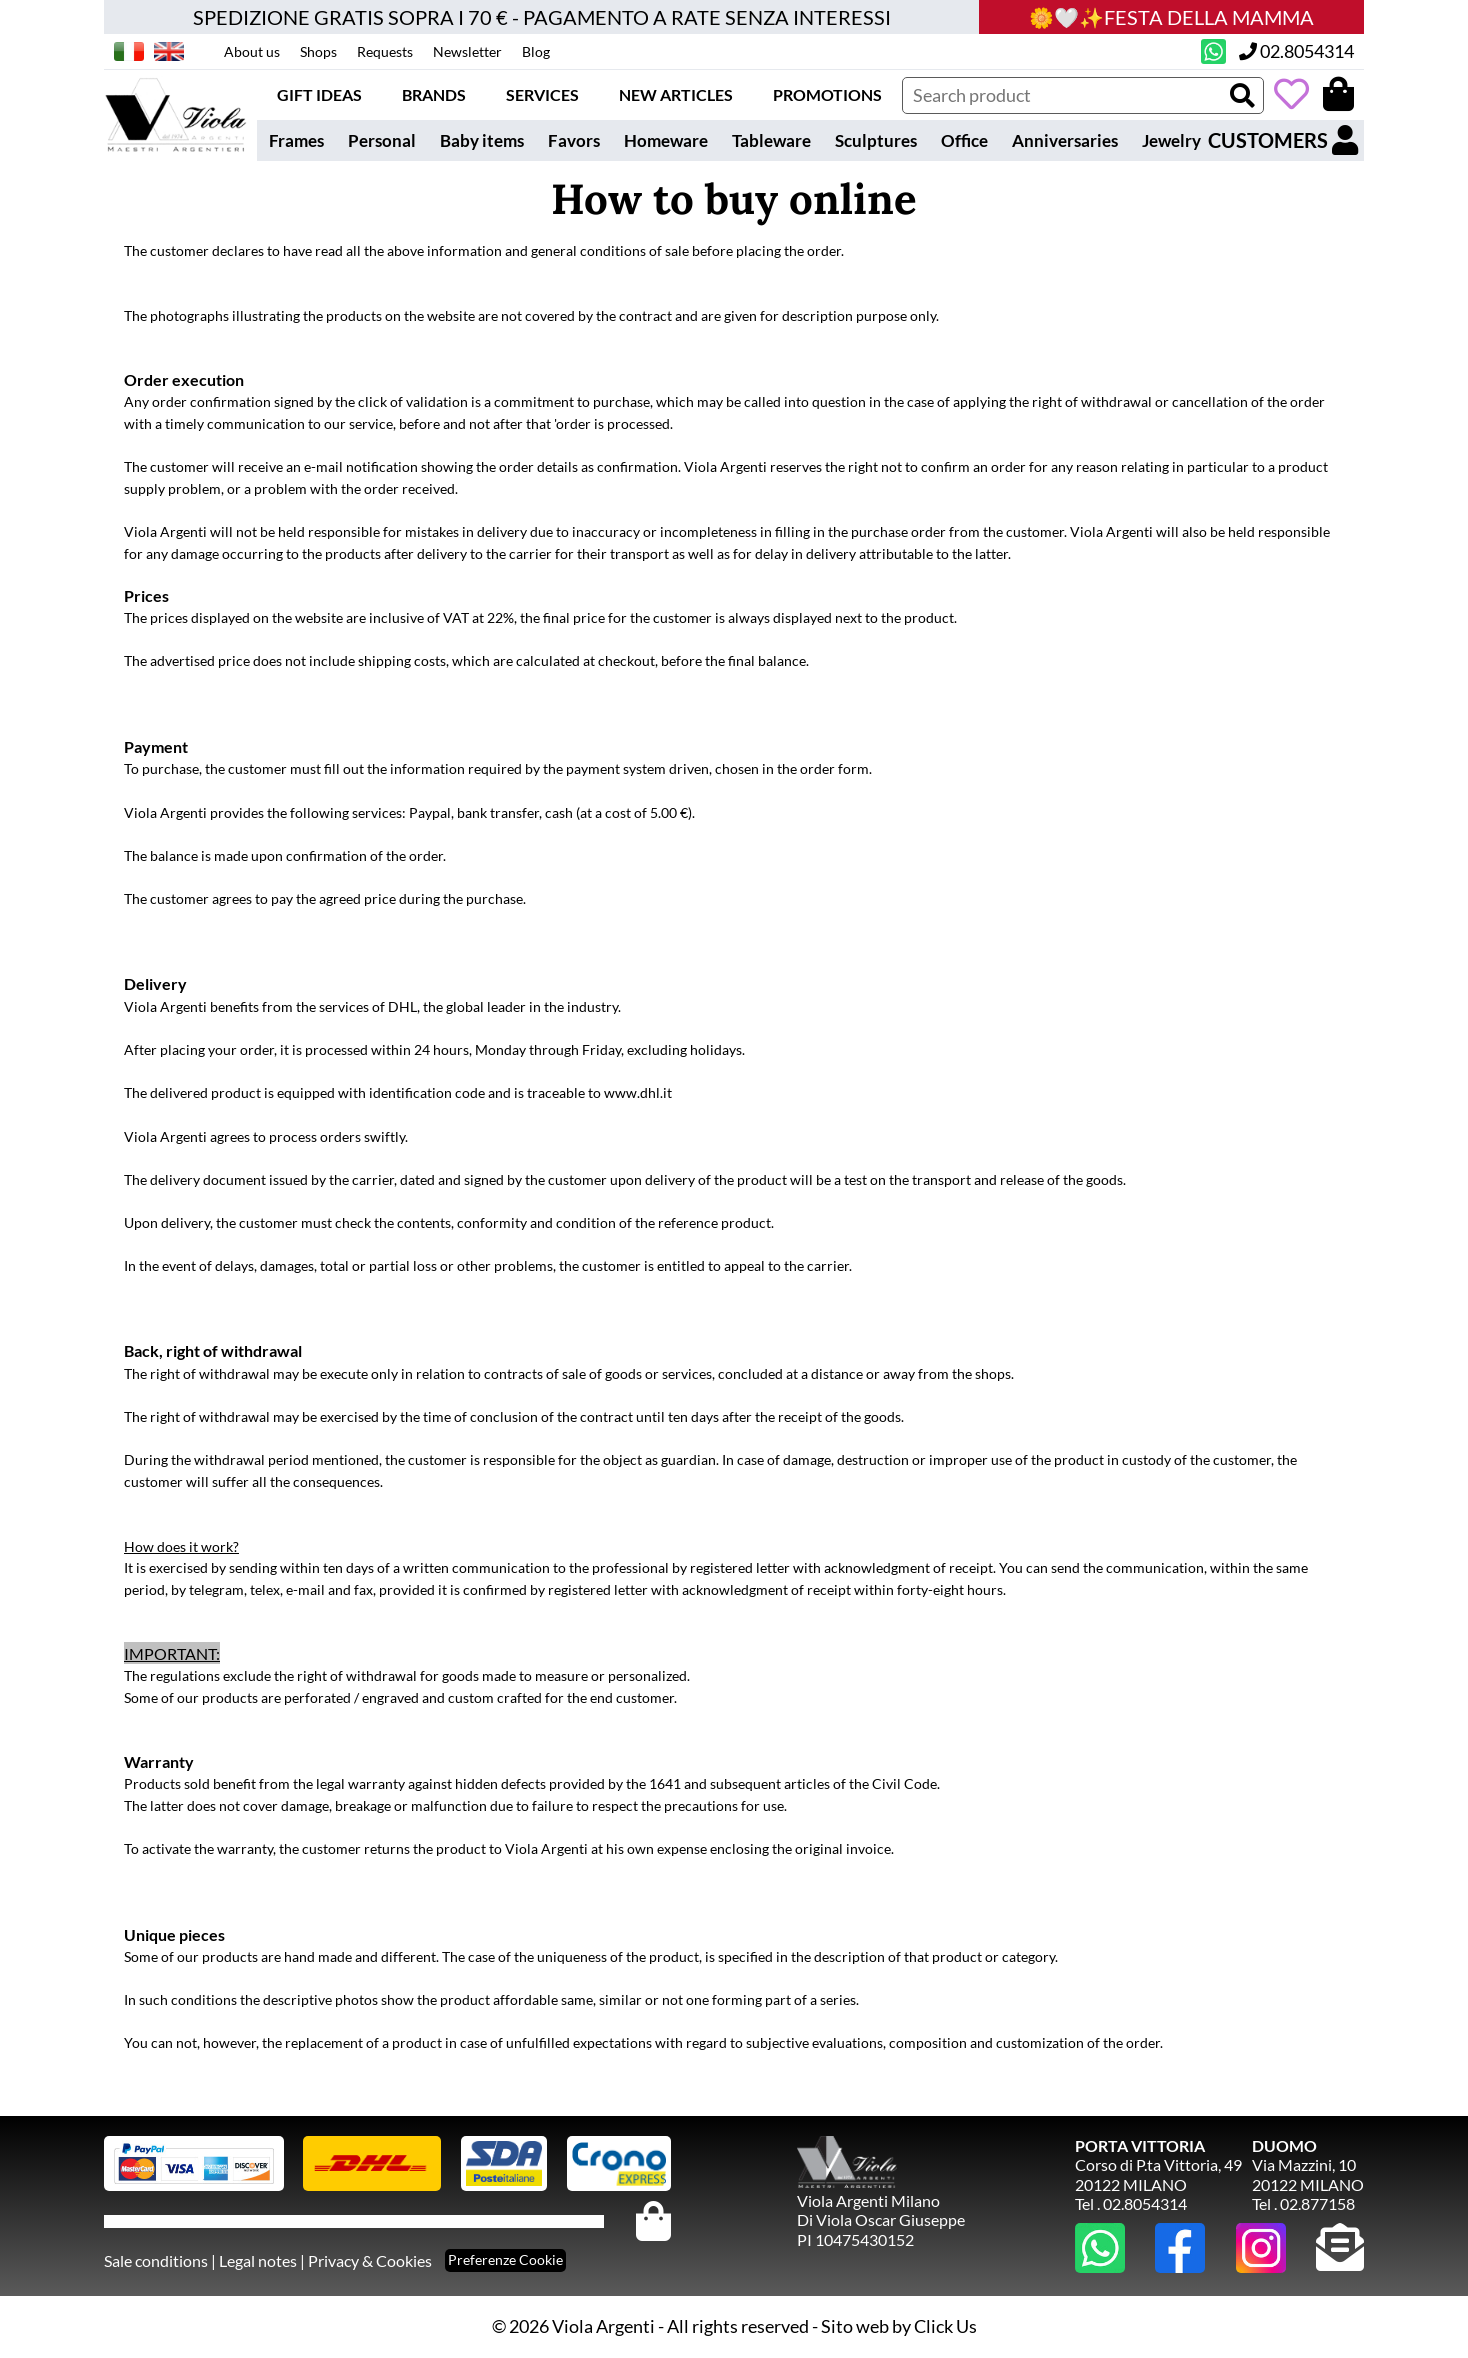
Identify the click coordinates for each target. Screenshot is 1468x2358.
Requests (385, 51)
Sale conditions (156, 2260)
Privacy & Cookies (370, 2260)
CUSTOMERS (1283, 140)
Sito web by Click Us (899, 2326)
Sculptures (876, 140)
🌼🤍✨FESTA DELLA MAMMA (1171, 17)
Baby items (482, 140)
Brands (434, 94)
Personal (382, 140)
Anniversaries (1065, 140)
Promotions (827, 94)
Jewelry (1171, 140)
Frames (296, 140)
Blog (536, 51)
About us (252, 51)
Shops (318, 51)
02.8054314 (1296, 51)
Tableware (771, 140)
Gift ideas (319, 94)
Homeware (666, 140)
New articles (676, 94)
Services (542, 94)
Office (964, 140)
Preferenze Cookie (505, 2259)
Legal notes (258, 2260)
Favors (574, 140)
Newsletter (467, 51)
